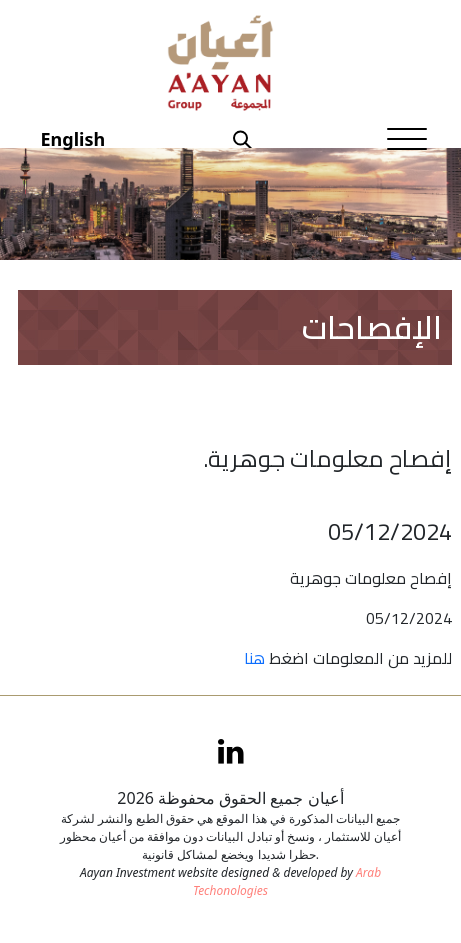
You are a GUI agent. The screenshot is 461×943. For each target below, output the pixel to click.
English (73, 139)
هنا (254, 658)
